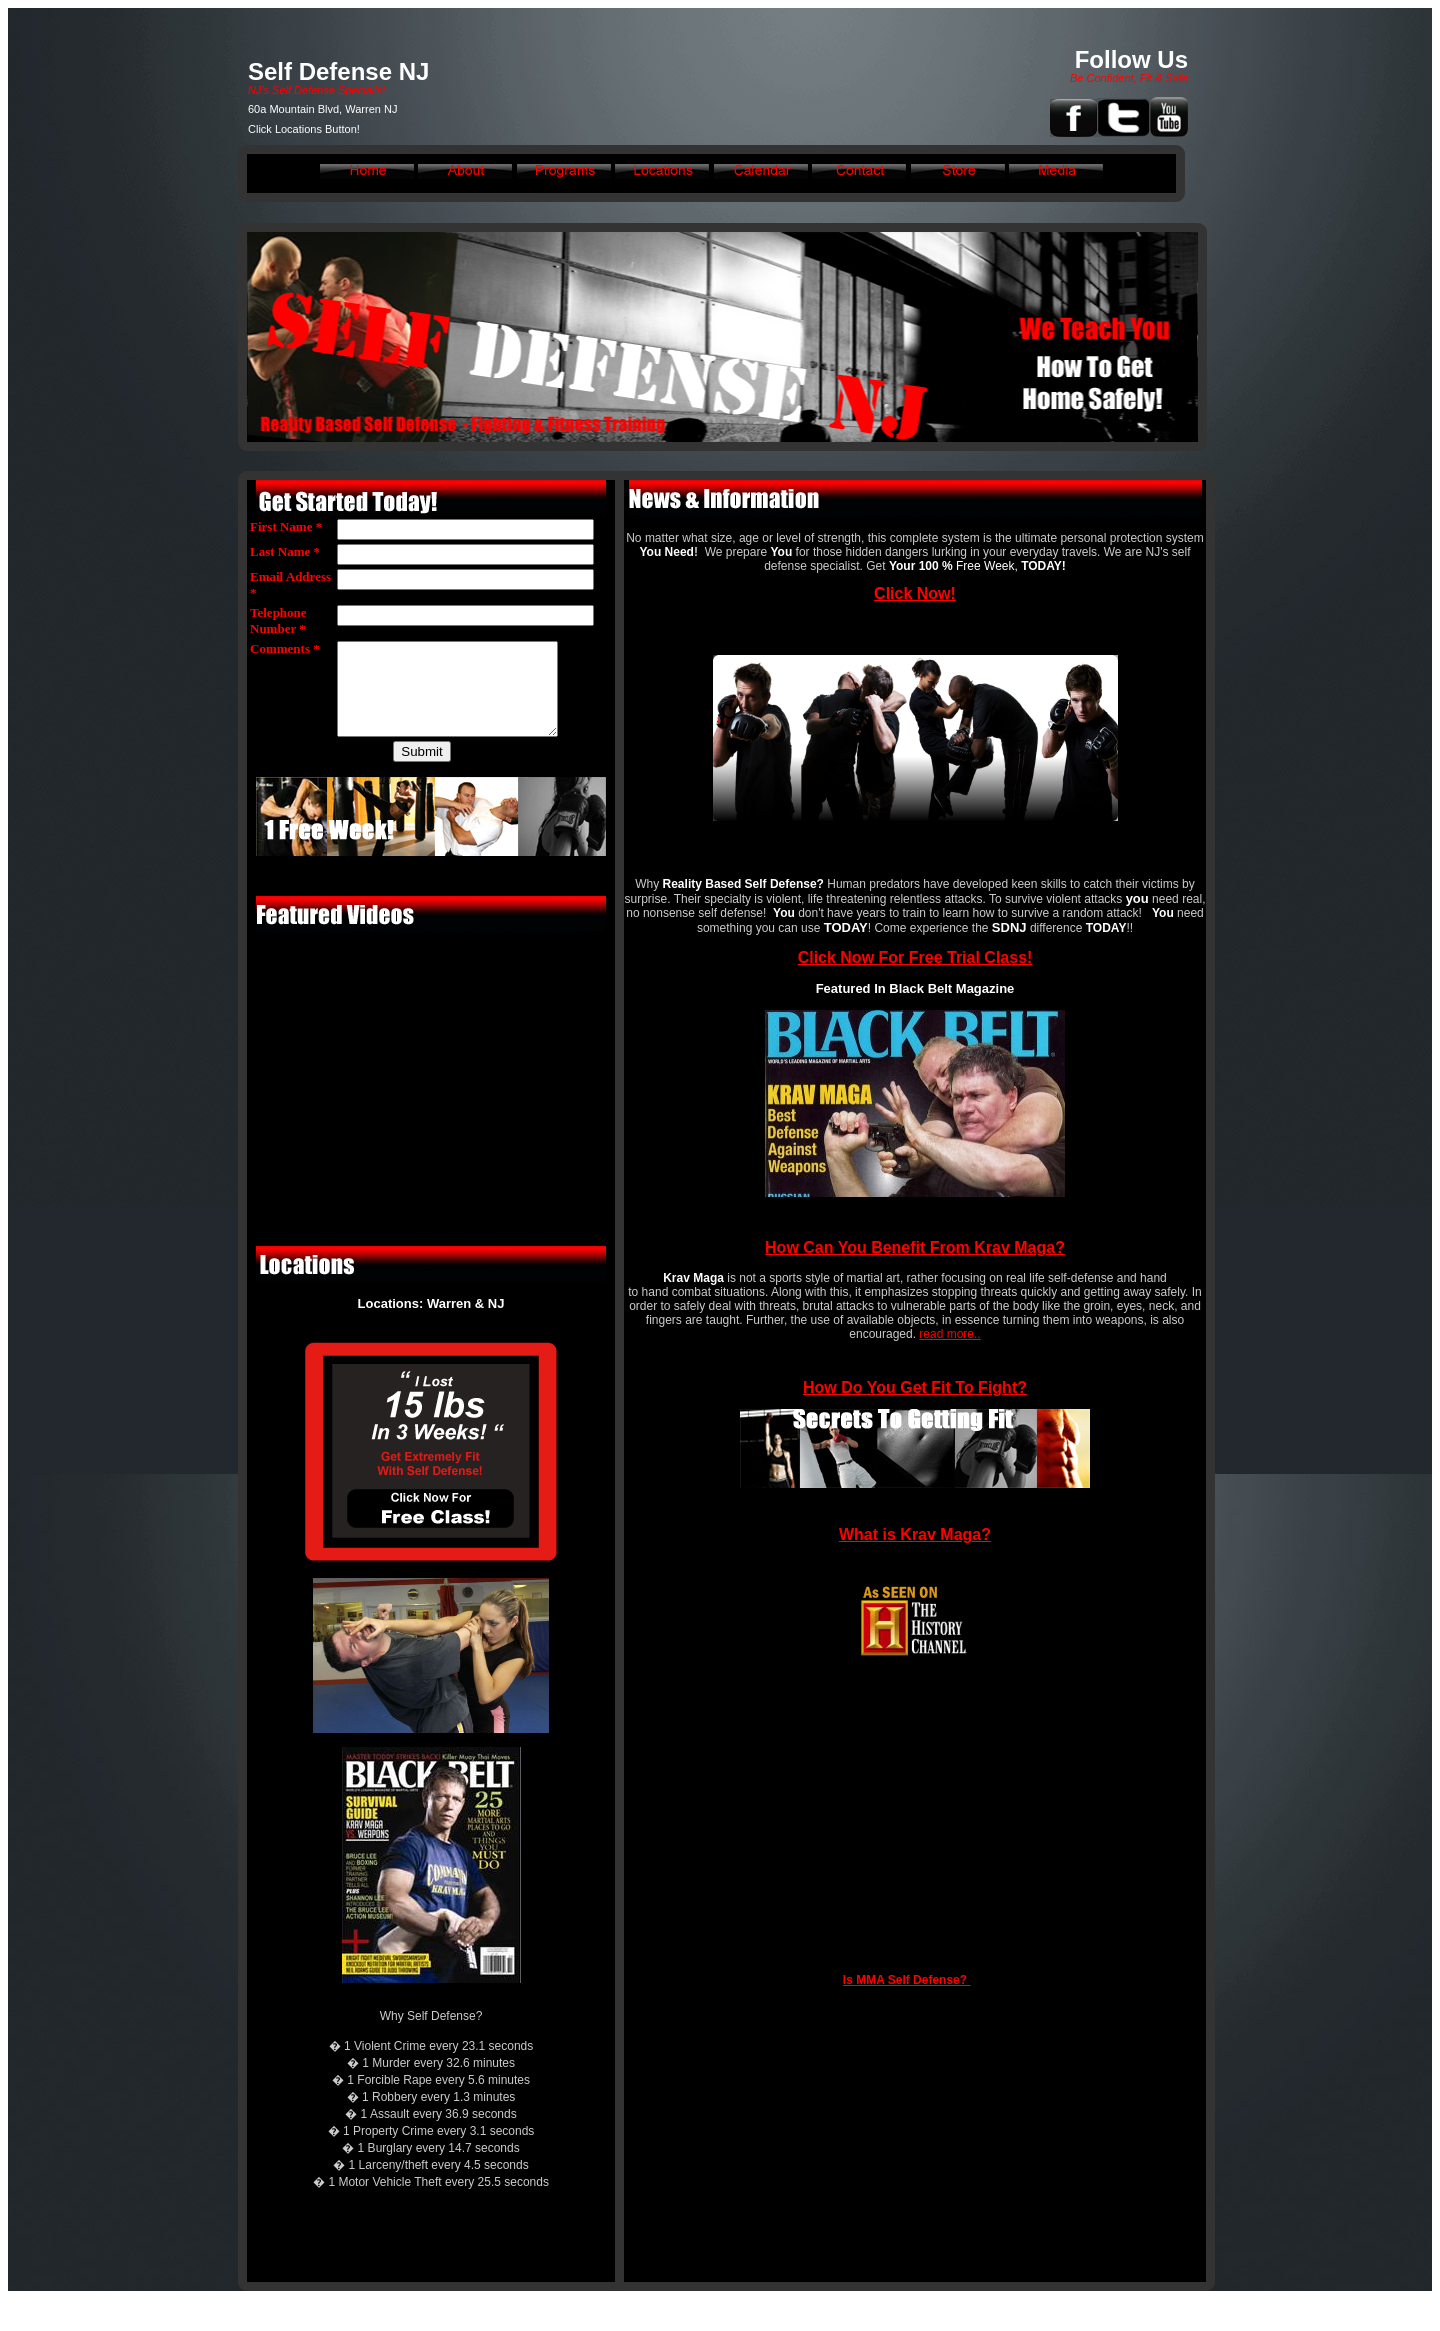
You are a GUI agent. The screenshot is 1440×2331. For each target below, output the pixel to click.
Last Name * (285, 551)
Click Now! (915, 593)
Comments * (285, 648)
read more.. (949, 1334)
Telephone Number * (278, 620)
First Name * (286, 526)
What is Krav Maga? (915, 1534)
